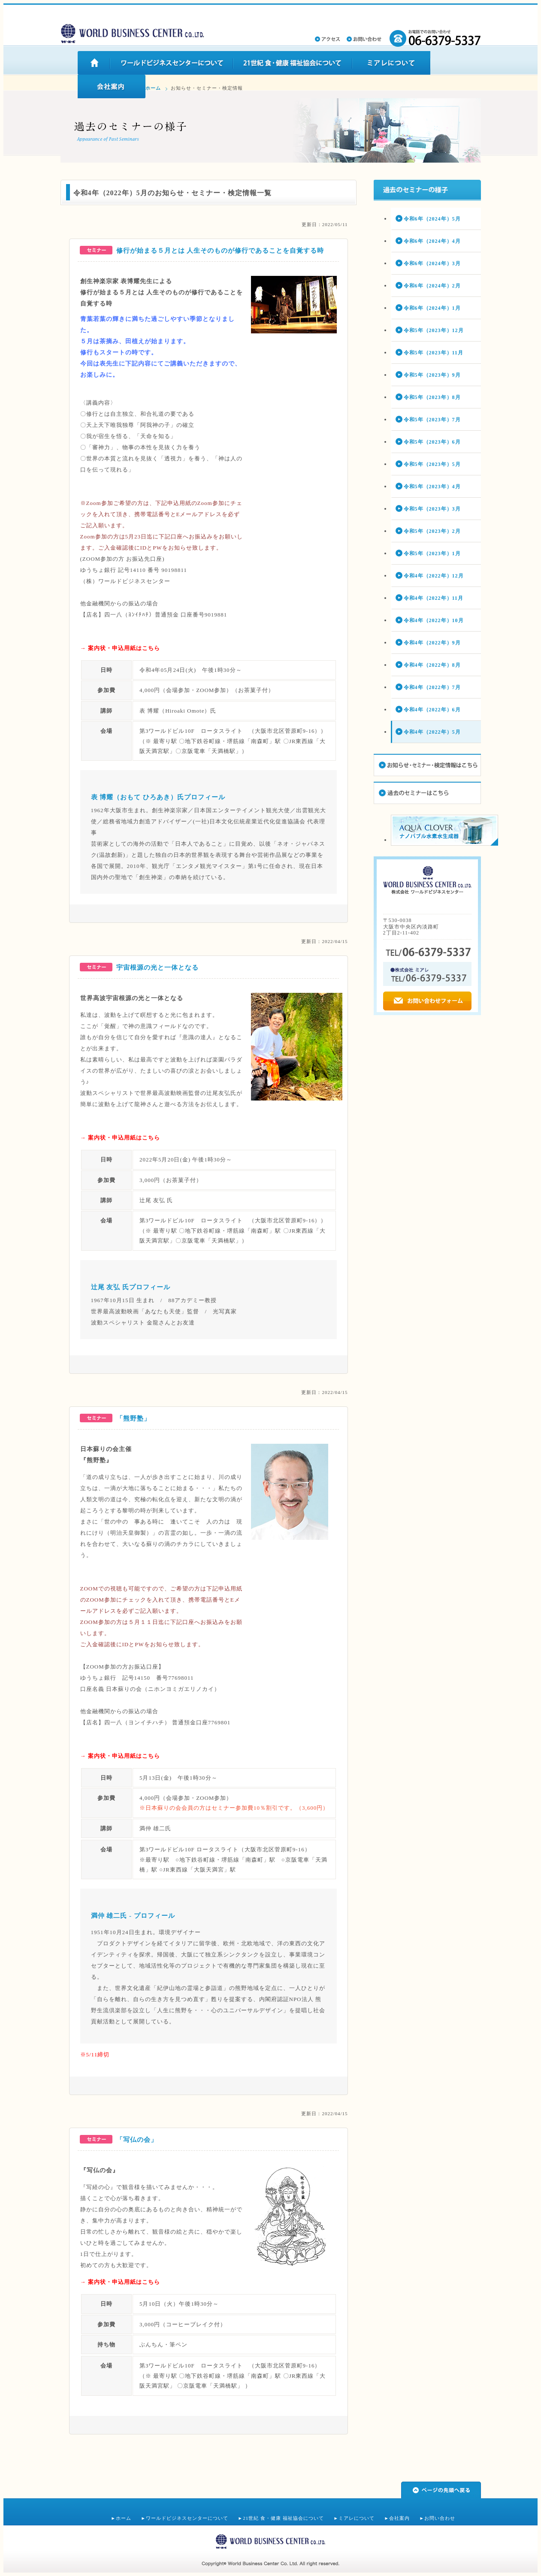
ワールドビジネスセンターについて (187, 2518)
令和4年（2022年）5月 (432, 732)
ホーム (153, 88)
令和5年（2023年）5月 (432, 464)
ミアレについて (357, 2518)
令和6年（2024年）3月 (432, 263)
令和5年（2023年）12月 (434, 330)
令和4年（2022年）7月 (432, 687)
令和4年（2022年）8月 (432, 665)
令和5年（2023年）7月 (432, 420)
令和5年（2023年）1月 (432, 553)
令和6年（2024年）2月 (432, 286)
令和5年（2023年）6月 (432, 442)
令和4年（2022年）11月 (433, 598)
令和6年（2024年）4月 (432, 241)
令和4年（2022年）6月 (432, 710)
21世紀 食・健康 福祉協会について (283, 2518)
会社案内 (399, 2518)
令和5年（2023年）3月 (432, 509)
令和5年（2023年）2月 (432, 531)
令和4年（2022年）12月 (434, 576)
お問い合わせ (439, 2518)
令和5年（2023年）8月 (432, 397)
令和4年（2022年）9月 (432, 643)
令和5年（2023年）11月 (433, 353)
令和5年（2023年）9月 (432, 375)
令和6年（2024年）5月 (432, 219)
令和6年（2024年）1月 (432, 308)
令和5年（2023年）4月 (432, 487)
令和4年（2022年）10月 (434, 620)
